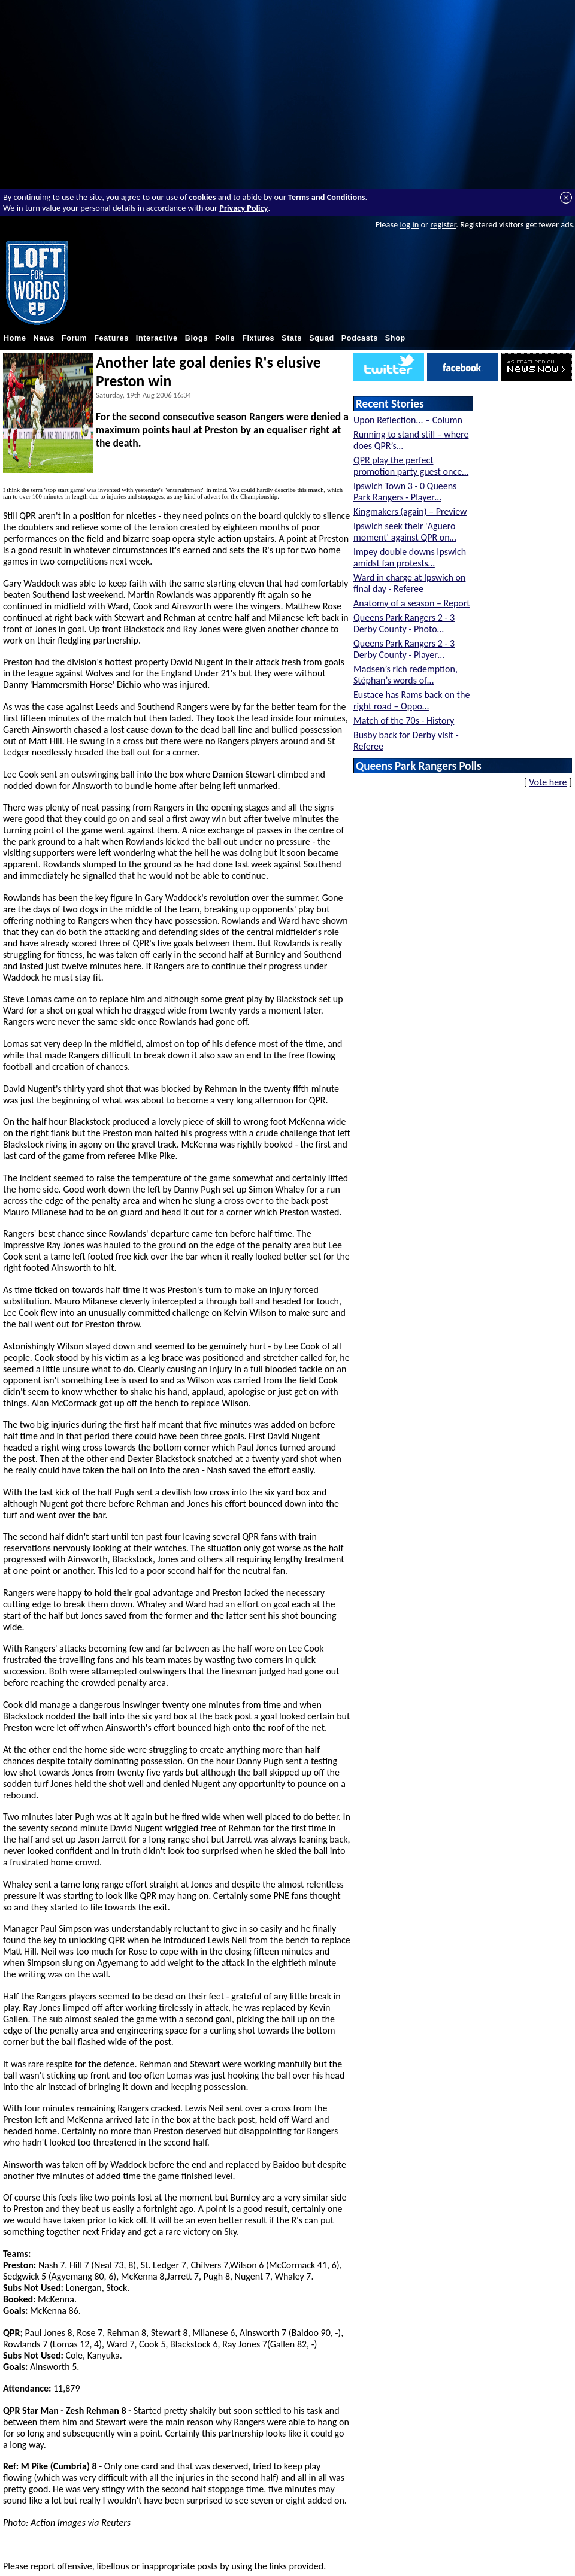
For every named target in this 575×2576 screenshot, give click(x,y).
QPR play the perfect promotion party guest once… (410, 465)
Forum (74, 338)
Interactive (157, 338)
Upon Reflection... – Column (407, 420)
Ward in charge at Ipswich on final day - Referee (409, 583)
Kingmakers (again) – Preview (410, 511)
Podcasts (359, 338)
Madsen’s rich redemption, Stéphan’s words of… (405, 674)
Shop (395, 338)
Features (111, 338)
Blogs (196, 338)
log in (409, 224)
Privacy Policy (243, 207)
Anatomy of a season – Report (411, 603)
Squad (321, 338)
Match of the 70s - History (403, 720)
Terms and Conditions (326, 197)
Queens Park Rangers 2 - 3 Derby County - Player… (404, 649)
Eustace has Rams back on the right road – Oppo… (411, 700)
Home (15, 338)
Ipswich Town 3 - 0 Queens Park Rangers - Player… (404, 491)
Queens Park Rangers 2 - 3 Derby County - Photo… (404, 623)
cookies (202, 197)
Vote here (548, 782)
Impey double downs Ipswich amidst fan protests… (409, 557)
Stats (292, 338)
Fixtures (258, 338)
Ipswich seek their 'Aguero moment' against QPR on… (404, 531)
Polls (225, 338)
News (44, 338)
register (443, 224)
